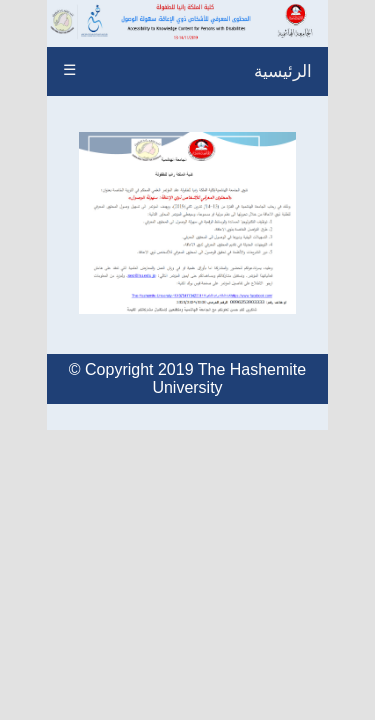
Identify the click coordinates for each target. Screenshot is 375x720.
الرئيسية (283, 71)
